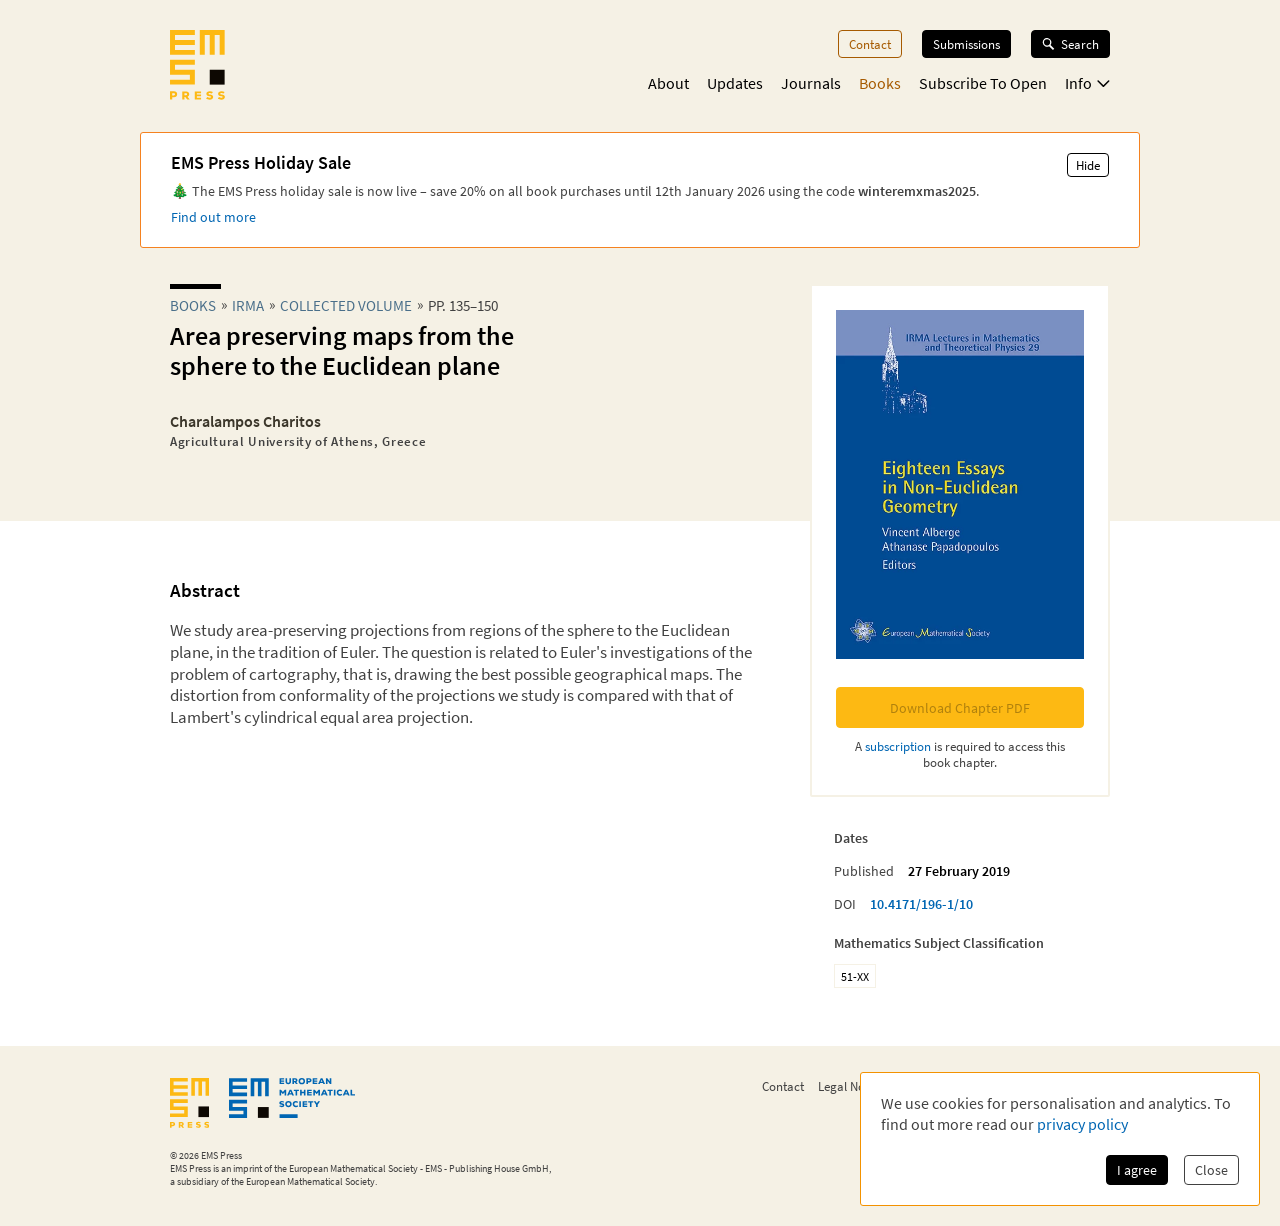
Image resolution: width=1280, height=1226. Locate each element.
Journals (811, 83)
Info (1087, 83)
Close (1211, 1170)
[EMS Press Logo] (197, 67)
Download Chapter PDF (960, 708)
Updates (735, 83)
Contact (870, 44)
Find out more (213, 217)
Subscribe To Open (983, 83)
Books (880, 83)
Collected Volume (346, 305)
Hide (1088, 165)
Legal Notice (851, 1086)
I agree (1137, 1170)
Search (1070, 44)
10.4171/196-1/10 (921, 904)
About (668, 83)
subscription (898, 746)
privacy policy (1082, 1124)
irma (248, 305)
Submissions (966, 44)
